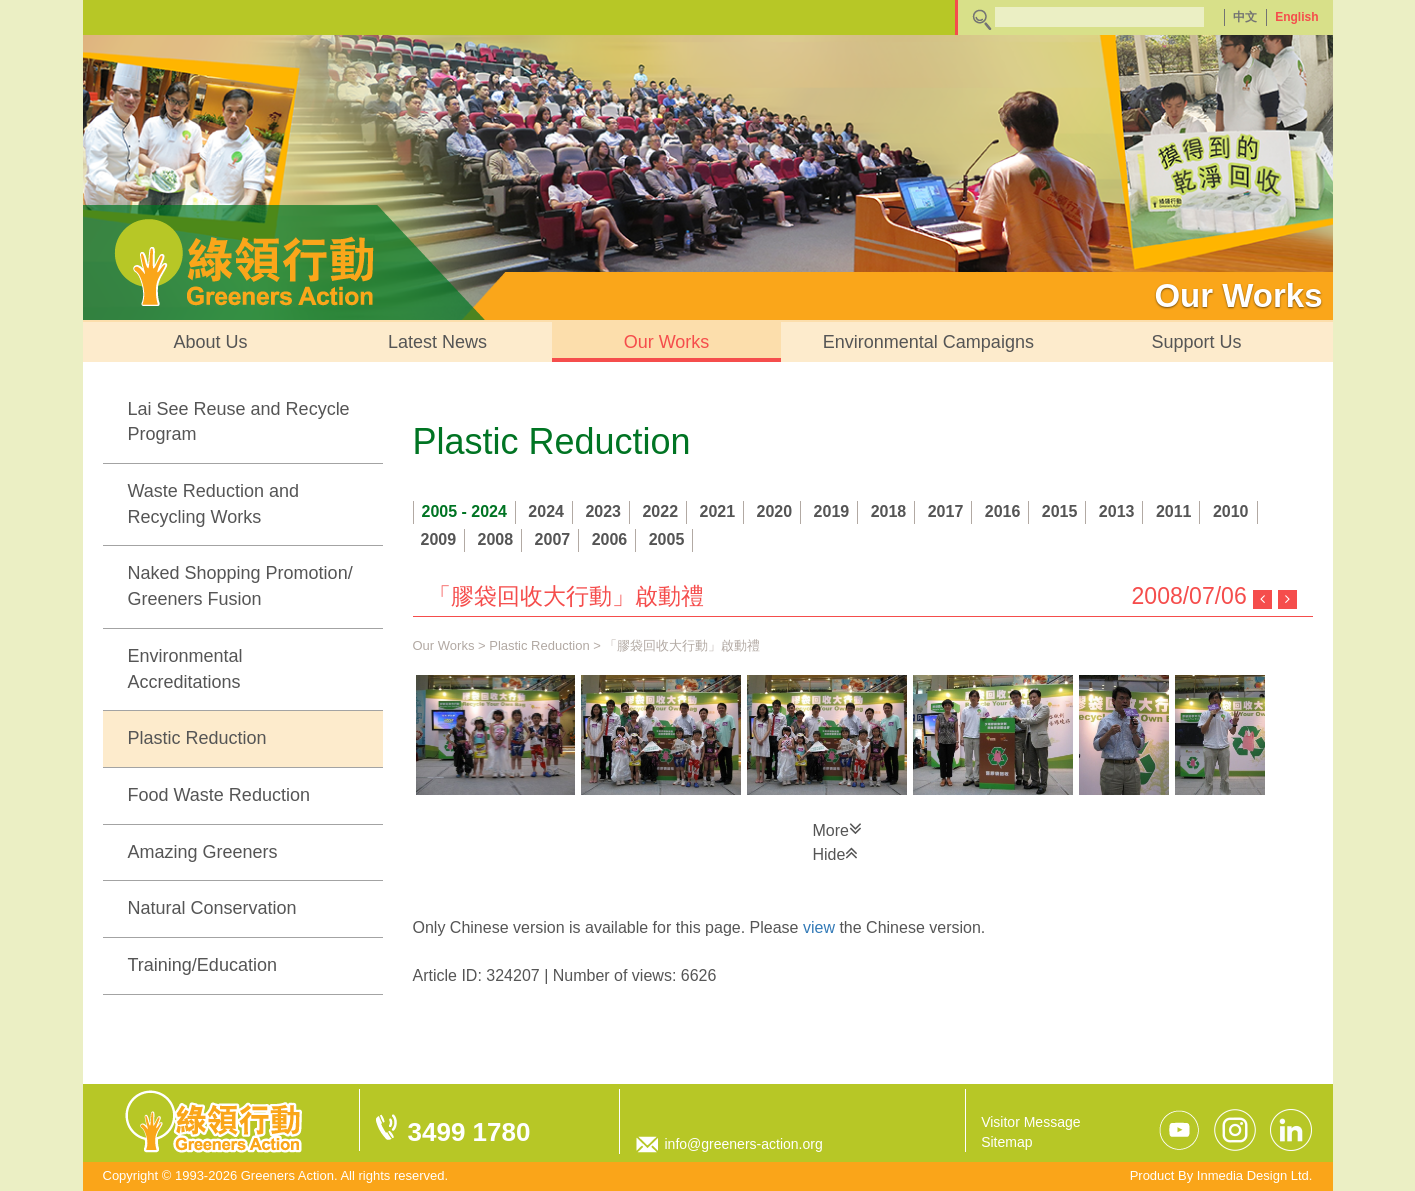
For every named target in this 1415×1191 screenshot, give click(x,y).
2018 (889, 511)
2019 (832, 511)
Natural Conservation (212, 908)
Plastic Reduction (197, 738)
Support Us (1196, 342)
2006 (610, 539)
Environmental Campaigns (928, 342)
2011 (1174, 511)
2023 (603, 511)
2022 (660, 511)
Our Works (667, 342)
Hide (836, 853)
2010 (1231, 511)
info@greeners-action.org (744, 1144)
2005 (667, 539)
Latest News (437, 342)
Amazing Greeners (203, 852)
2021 (718, 511)
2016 (1003, 511)
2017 (946, 511)
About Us (211, 342)
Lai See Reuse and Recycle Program (239, 422)
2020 (775, 511)
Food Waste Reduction (219, 795)
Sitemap (1006, 1142)
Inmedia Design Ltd (1253, 1175)
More (837, 829)
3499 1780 (469, 1132)
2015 (1060, 511)
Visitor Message (1030, 1122)
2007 (553, 539)
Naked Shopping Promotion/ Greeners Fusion (240, 586)
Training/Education (202, 965)
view (819, 927)
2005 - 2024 (464, 511)
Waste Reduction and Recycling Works (213, 504)
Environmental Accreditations (185, 669)
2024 (546, 511)
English (1296, 17)
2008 (496, 539)
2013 (1117, 511)
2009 (439, 539)
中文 (1245, 17)
